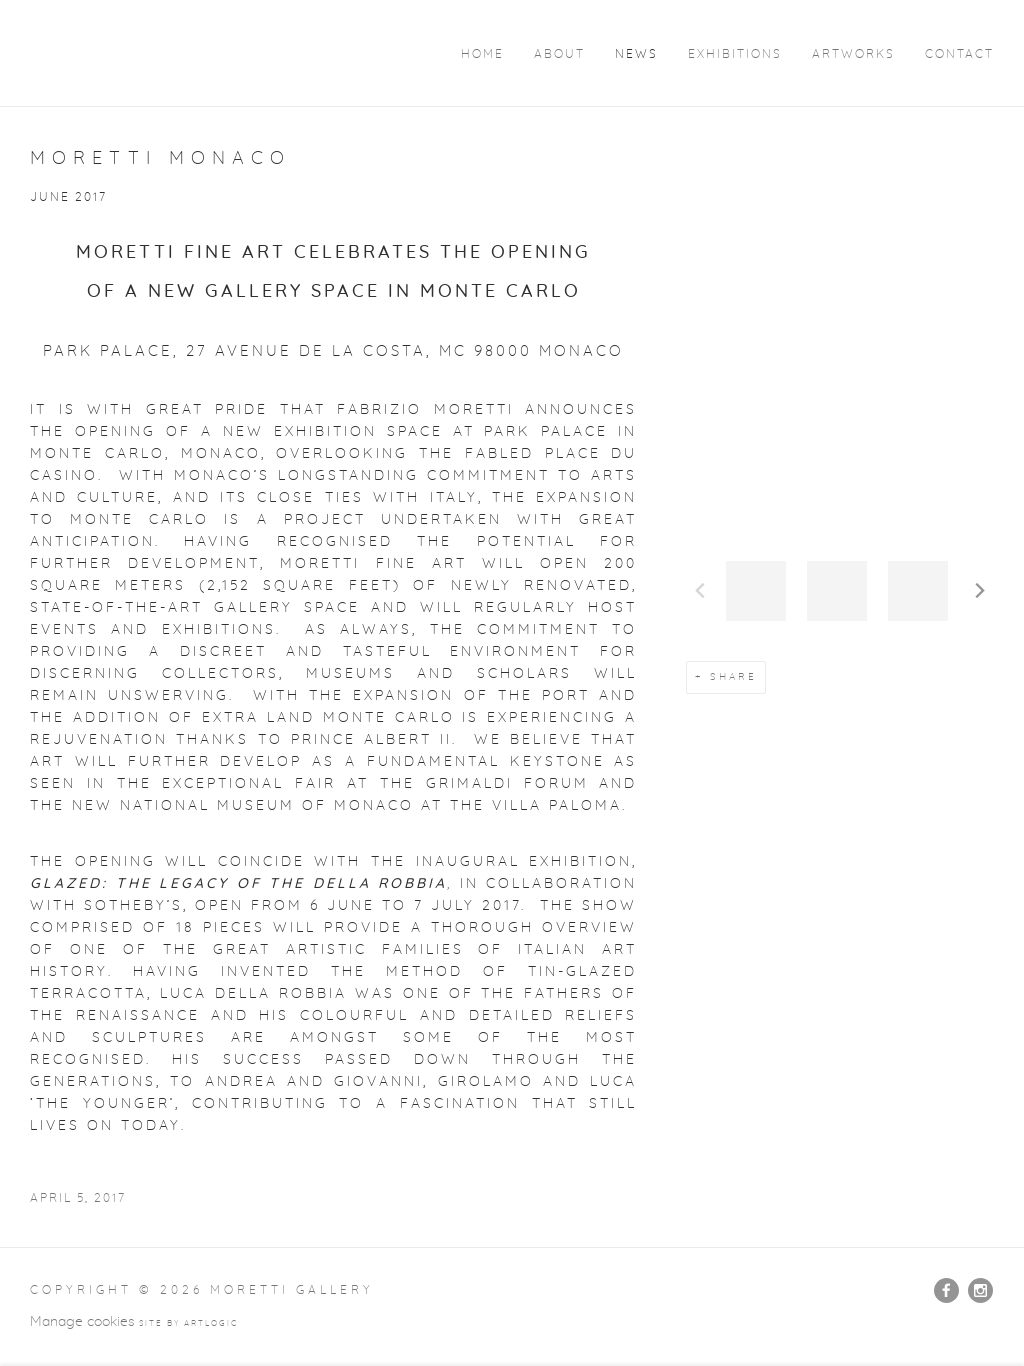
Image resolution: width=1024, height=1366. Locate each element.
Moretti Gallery (150, 52)
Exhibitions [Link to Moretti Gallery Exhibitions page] (735, 54)
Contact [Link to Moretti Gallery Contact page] (959, 54)
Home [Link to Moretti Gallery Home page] (482, 54)
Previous (700, 591)
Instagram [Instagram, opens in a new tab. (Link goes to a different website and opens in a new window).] (980, 1291)
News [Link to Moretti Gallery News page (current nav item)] (636, 54)
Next (980, 591)
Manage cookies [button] (82, 1322)
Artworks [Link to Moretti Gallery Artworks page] (853, 54)
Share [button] (733, 677)
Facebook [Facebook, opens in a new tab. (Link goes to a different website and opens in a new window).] (946, 1291)
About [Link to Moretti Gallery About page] (559, 54)
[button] (756, 591)
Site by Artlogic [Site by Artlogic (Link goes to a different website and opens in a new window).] (188, 1324)
